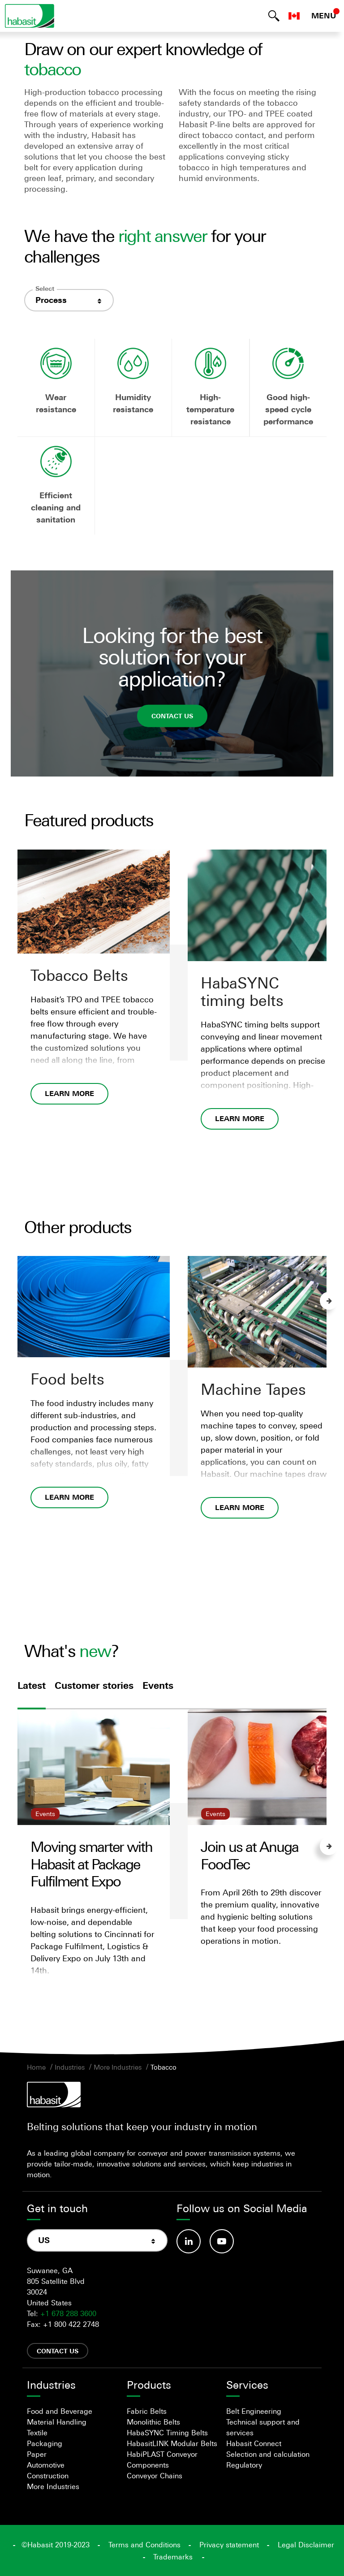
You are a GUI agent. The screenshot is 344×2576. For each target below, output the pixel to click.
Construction (48, 2475)
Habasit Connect (253, 2443)
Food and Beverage (59, 2411)
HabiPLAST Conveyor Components (162, 2459)
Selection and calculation (268, 2454)
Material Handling (56, 2421)
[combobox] (69, 300)
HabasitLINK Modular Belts (172, 2443)
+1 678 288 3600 (68, 2313)
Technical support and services (263, 2427)
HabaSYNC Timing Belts (167, 2432)
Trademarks (173, 2556)
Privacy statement (229, 2544)
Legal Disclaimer (306, 2544)
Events (157, 1685)
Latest (31, 1685)
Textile (37, 2432)
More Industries (118, 2067)
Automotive (45, 2464)
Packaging (44, 2443)
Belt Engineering (253, 2411)
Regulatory (244, 2464)
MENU (323, 15)
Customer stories (94, 1685)
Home (36, 2067)
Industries (70, 2067)
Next (329, 1301)
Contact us (172, 715)
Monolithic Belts (153, 2421)
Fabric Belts (147, 2411)
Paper (37, 2454)
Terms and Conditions (144, 2544)
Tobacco (163, 2067)
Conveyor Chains (154, 2475)
